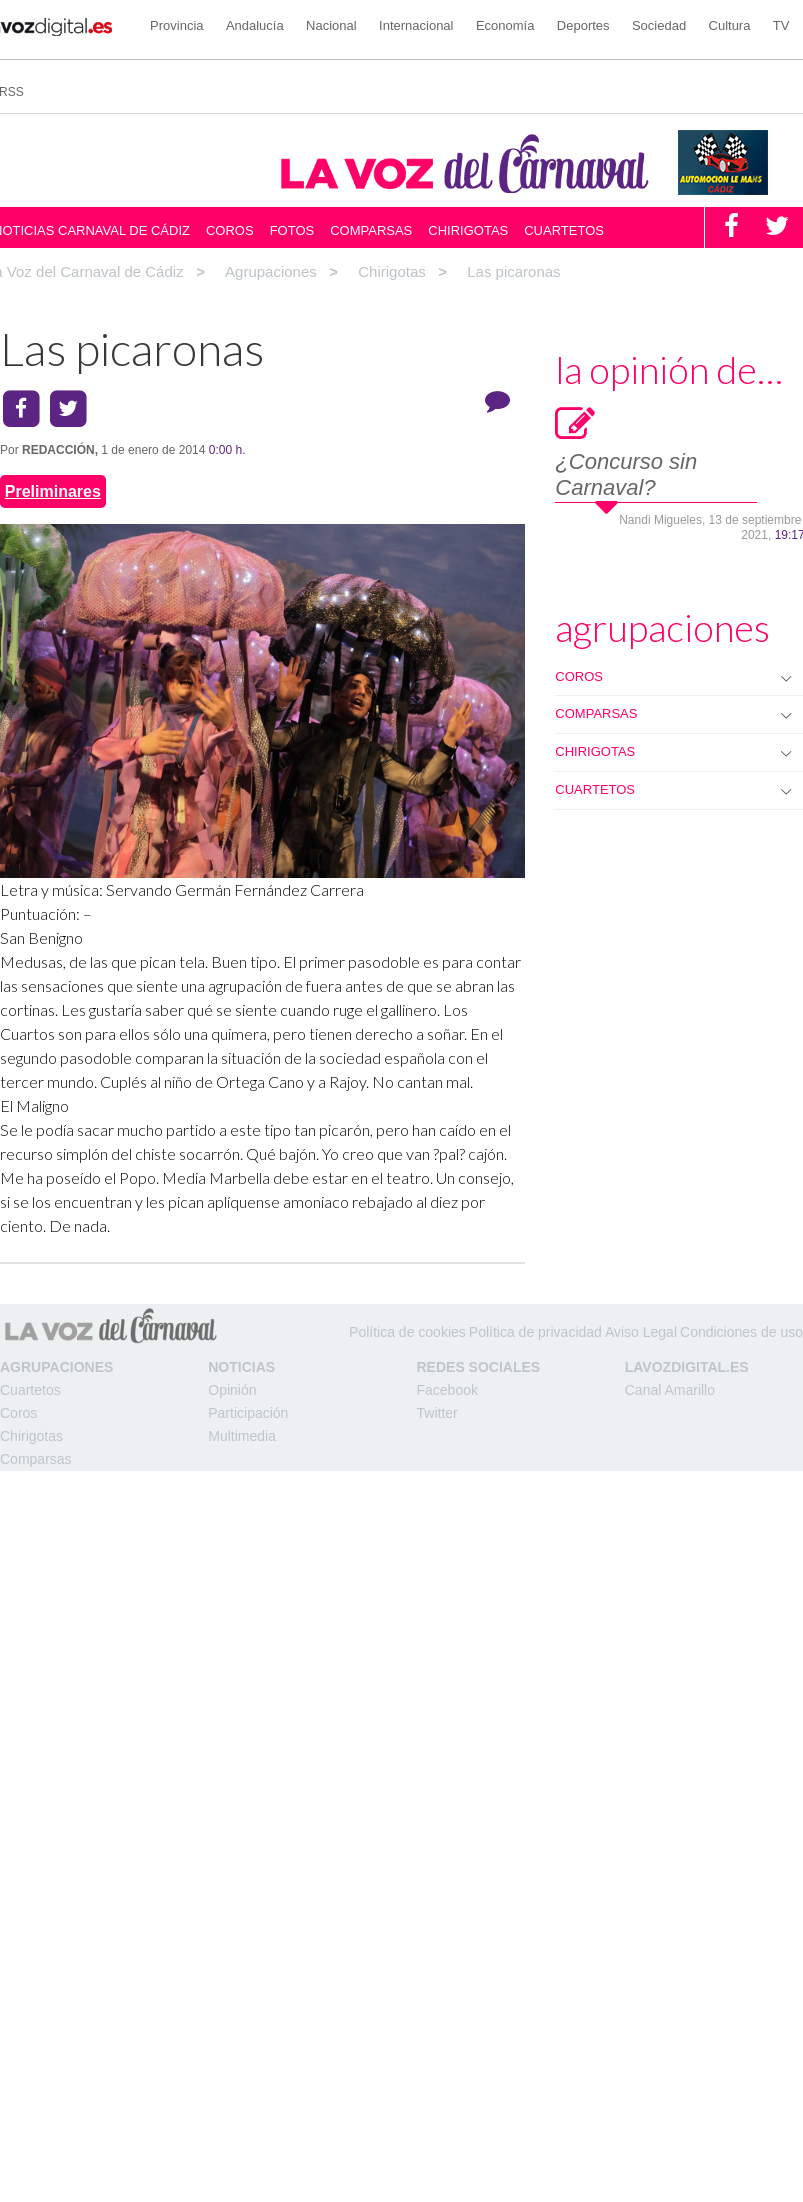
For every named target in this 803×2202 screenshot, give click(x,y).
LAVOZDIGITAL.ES (687, 1367)
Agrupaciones (56, 1367)
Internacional (416, 25)
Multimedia (242, 1436)
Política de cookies (407, 1332)
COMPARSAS (596, 713)
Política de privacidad (535, 1332)
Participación (248, 1413)
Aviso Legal (641, 1332)
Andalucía (255, 25)
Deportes (583, 25)
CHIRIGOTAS (595, 751)
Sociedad (659, 25)
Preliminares (53, 491)
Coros (230, 230)
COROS (579, 676)
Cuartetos (564, 230)
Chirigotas (468, 230)
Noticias (241, 1367)
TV (781, 25)
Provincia (176, 25)
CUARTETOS (595, 789)
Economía (505, 25)
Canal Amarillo (670, 1390)
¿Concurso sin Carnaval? (626, 474)
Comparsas (371, 230)
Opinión (232, 1390)
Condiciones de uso (741, 1332)
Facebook (447, 1390)
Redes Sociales (479, 1367)
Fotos (292, 230)
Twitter (437, 1413)
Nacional (331, 25)
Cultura (730, 25)
